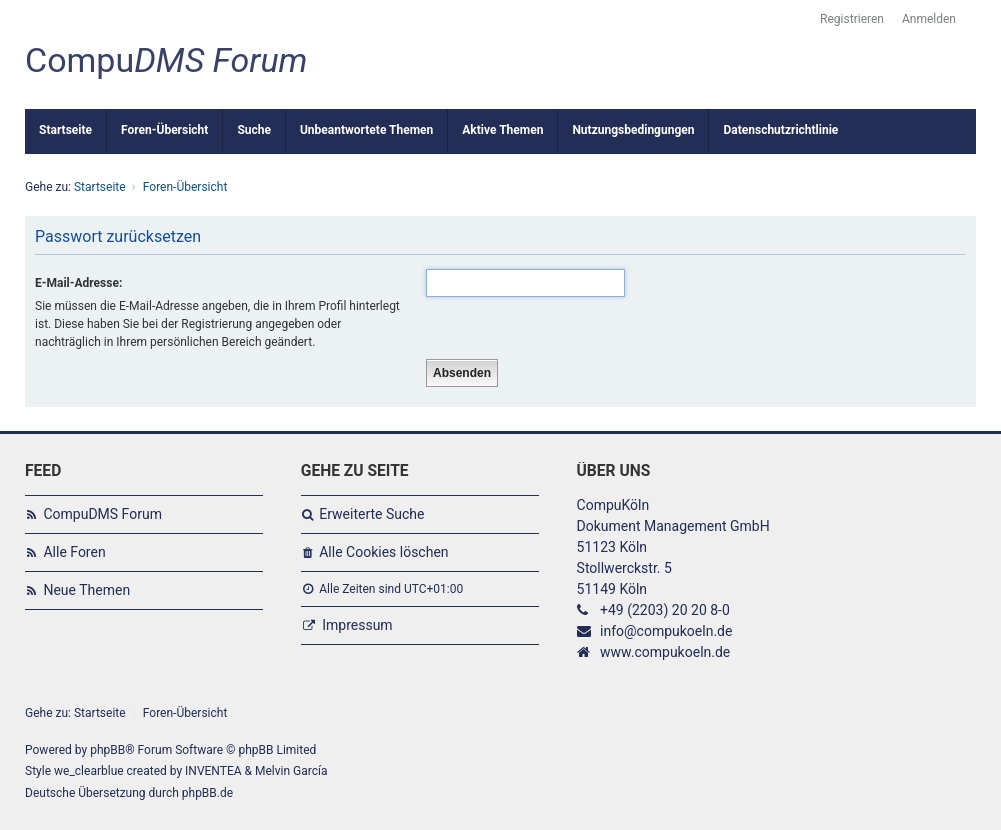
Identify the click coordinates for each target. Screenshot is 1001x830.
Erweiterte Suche (371, 514)
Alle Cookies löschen (383, 552)
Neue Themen (86, 590)
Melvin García (291, 771)
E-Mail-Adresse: (78, 283)
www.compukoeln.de (665, 652)
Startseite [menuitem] (65, 130)
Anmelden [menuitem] (929, 19)
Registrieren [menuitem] (852, 19)
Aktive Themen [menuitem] (502, 130)
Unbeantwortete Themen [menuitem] (366, 130)
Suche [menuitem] (254, 130)
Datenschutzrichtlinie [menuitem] (780, 130)
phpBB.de (207, 793)
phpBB (107, 750)
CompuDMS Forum (102, 514)
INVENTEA (213, 771)
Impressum (357, 625)
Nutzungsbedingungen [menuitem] (633, 130)
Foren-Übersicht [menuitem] (164, 130)
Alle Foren (74, 552)
